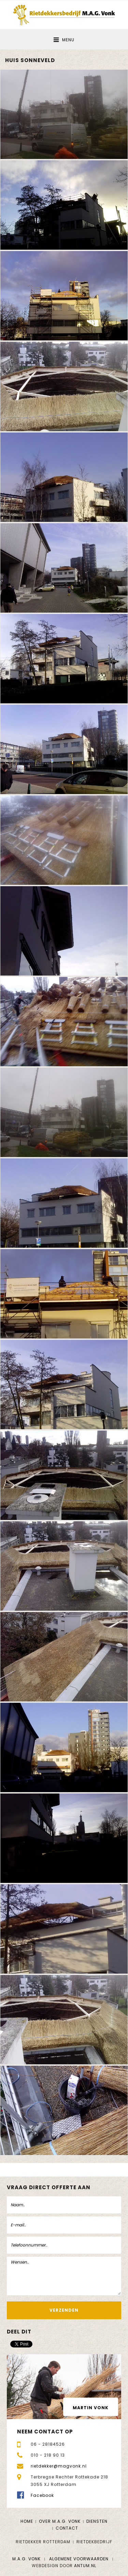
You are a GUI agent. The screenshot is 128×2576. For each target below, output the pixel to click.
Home (26, 2521)
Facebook (42, 2495)
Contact (67, 2528)
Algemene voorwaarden (79, 2559)
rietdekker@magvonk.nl (59, 2466)
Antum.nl (85, 2565)
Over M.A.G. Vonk (60, 2521)
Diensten (97, 2521)
